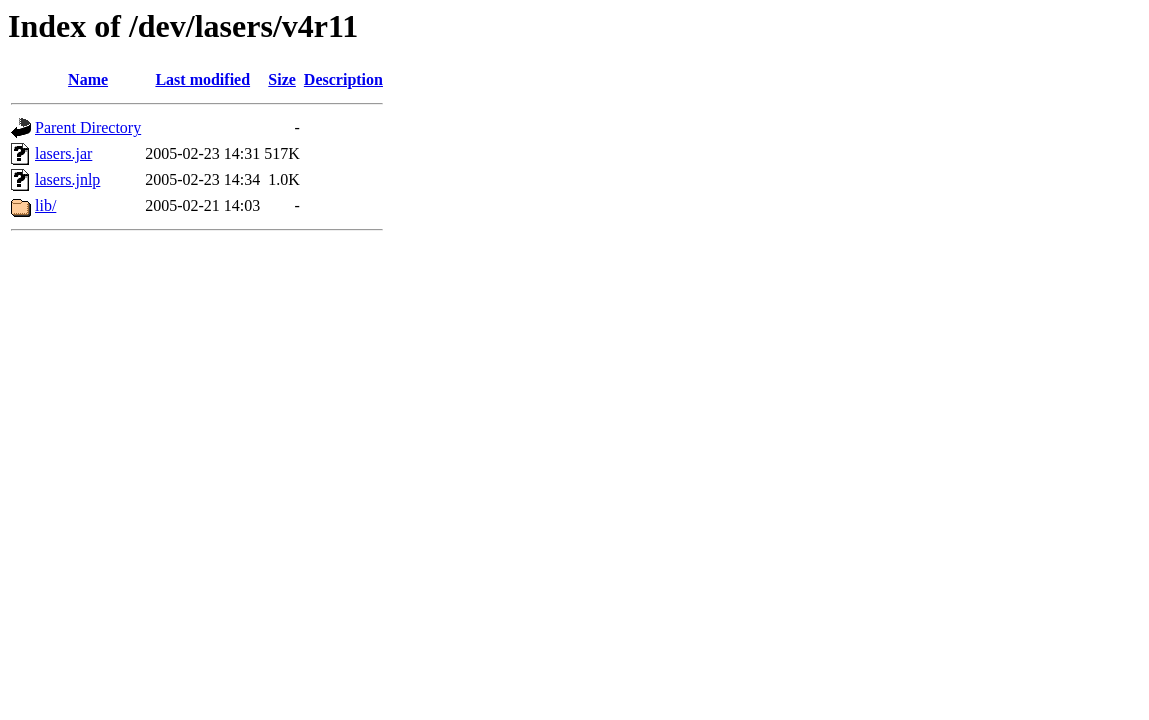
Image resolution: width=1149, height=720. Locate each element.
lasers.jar (63, 153)
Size (282, 79)
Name (88, 79)
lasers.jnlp (67, 179)
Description (343, 79)
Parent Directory (88, 127)
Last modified (202, 79)
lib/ (45, 205)
